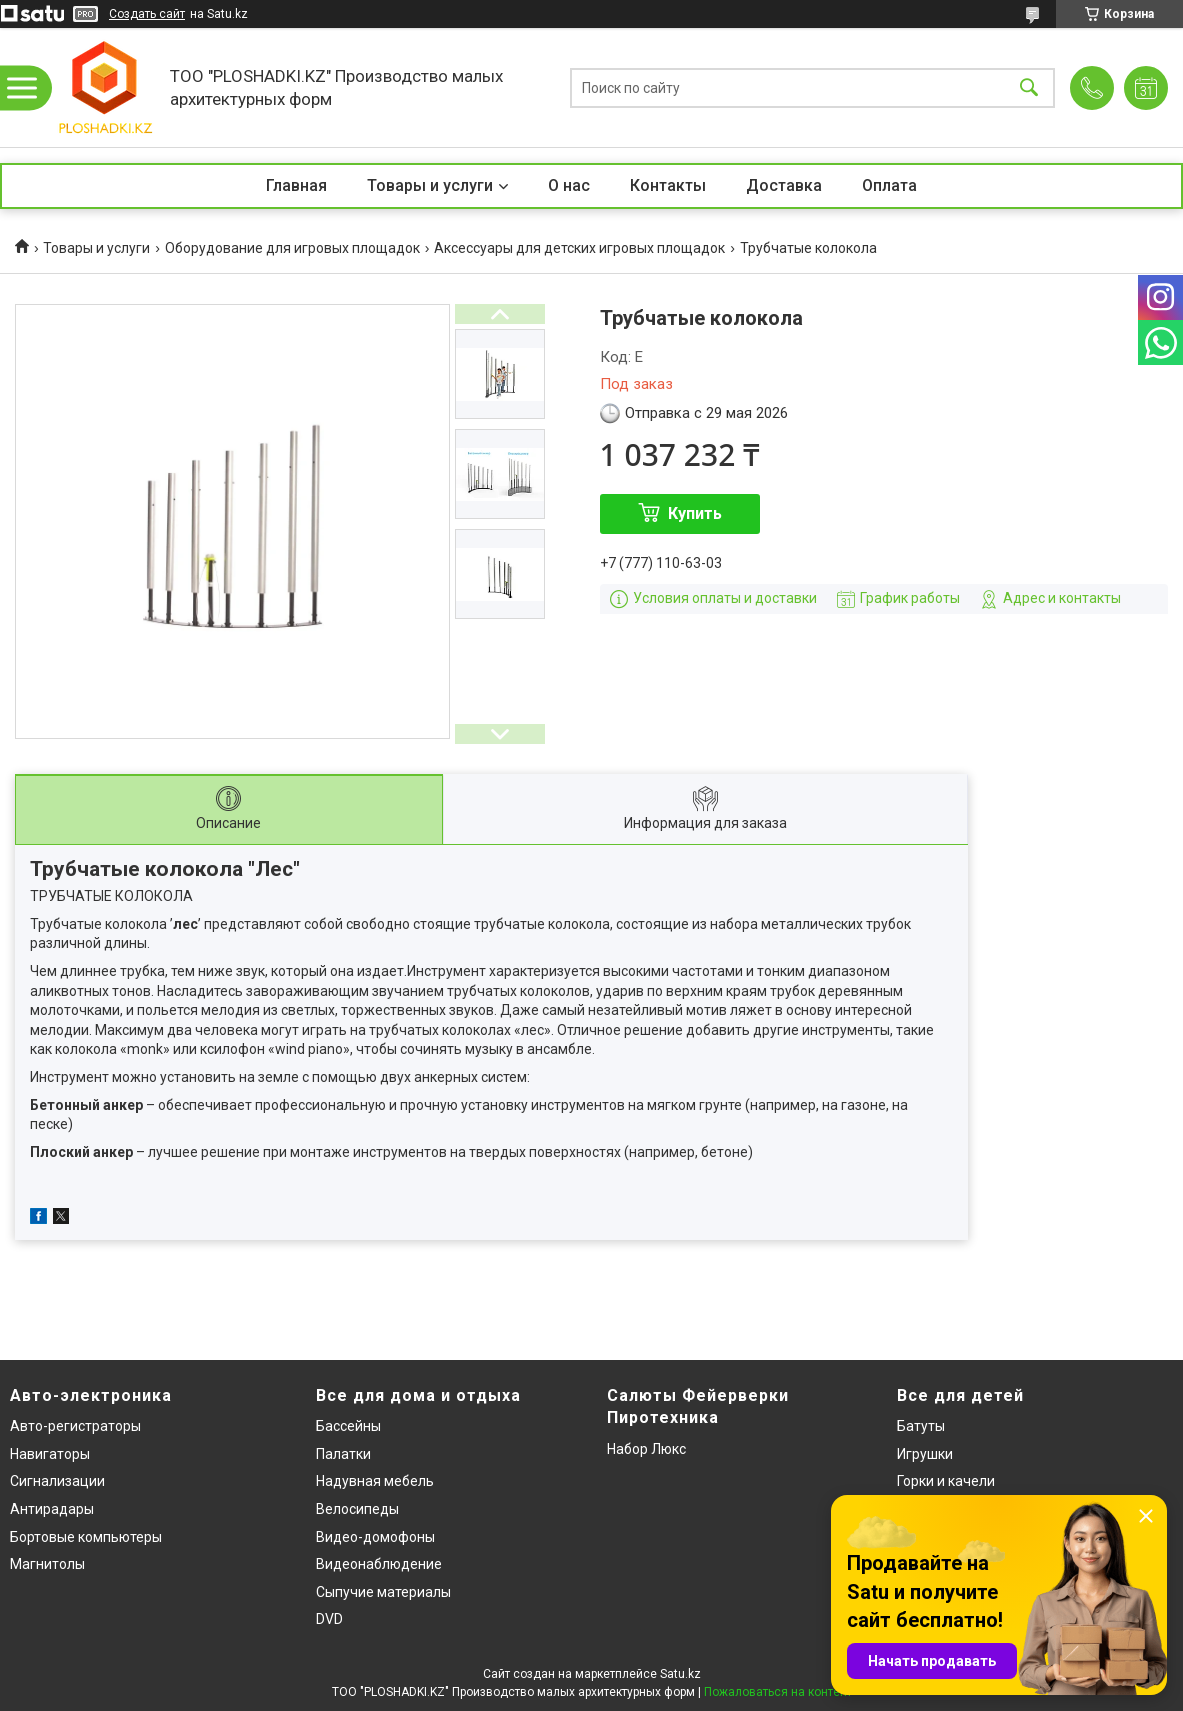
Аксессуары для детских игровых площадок (579, 248)
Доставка (784, 185)
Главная (296, 185)
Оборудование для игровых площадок (292, 248)
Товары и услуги (430, 185)
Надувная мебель (375, 1481)
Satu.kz (680, 1674)
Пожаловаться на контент (778, 1692)
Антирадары (52, 1509)
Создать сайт (147, 14)
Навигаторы (50, 1454)
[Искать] (1029, 87)
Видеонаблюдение (379, 1564)
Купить (695, 513)
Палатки (343, 1454)
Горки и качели (946, 1481)
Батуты (921, 1426)
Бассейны (348, 1426)
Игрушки (925, 1454)
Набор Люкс (646, 1449)
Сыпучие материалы (383, 1592)
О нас (569, 185)
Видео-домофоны (375, 1537)
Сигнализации (57, 1481)
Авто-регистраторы (75, 1426)
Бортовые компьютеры (86, 1537)
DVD (329, 1619)
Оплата (889, 185)
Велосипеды (357, 1509)
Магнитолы (47, 1564)
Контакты (668, 185)
